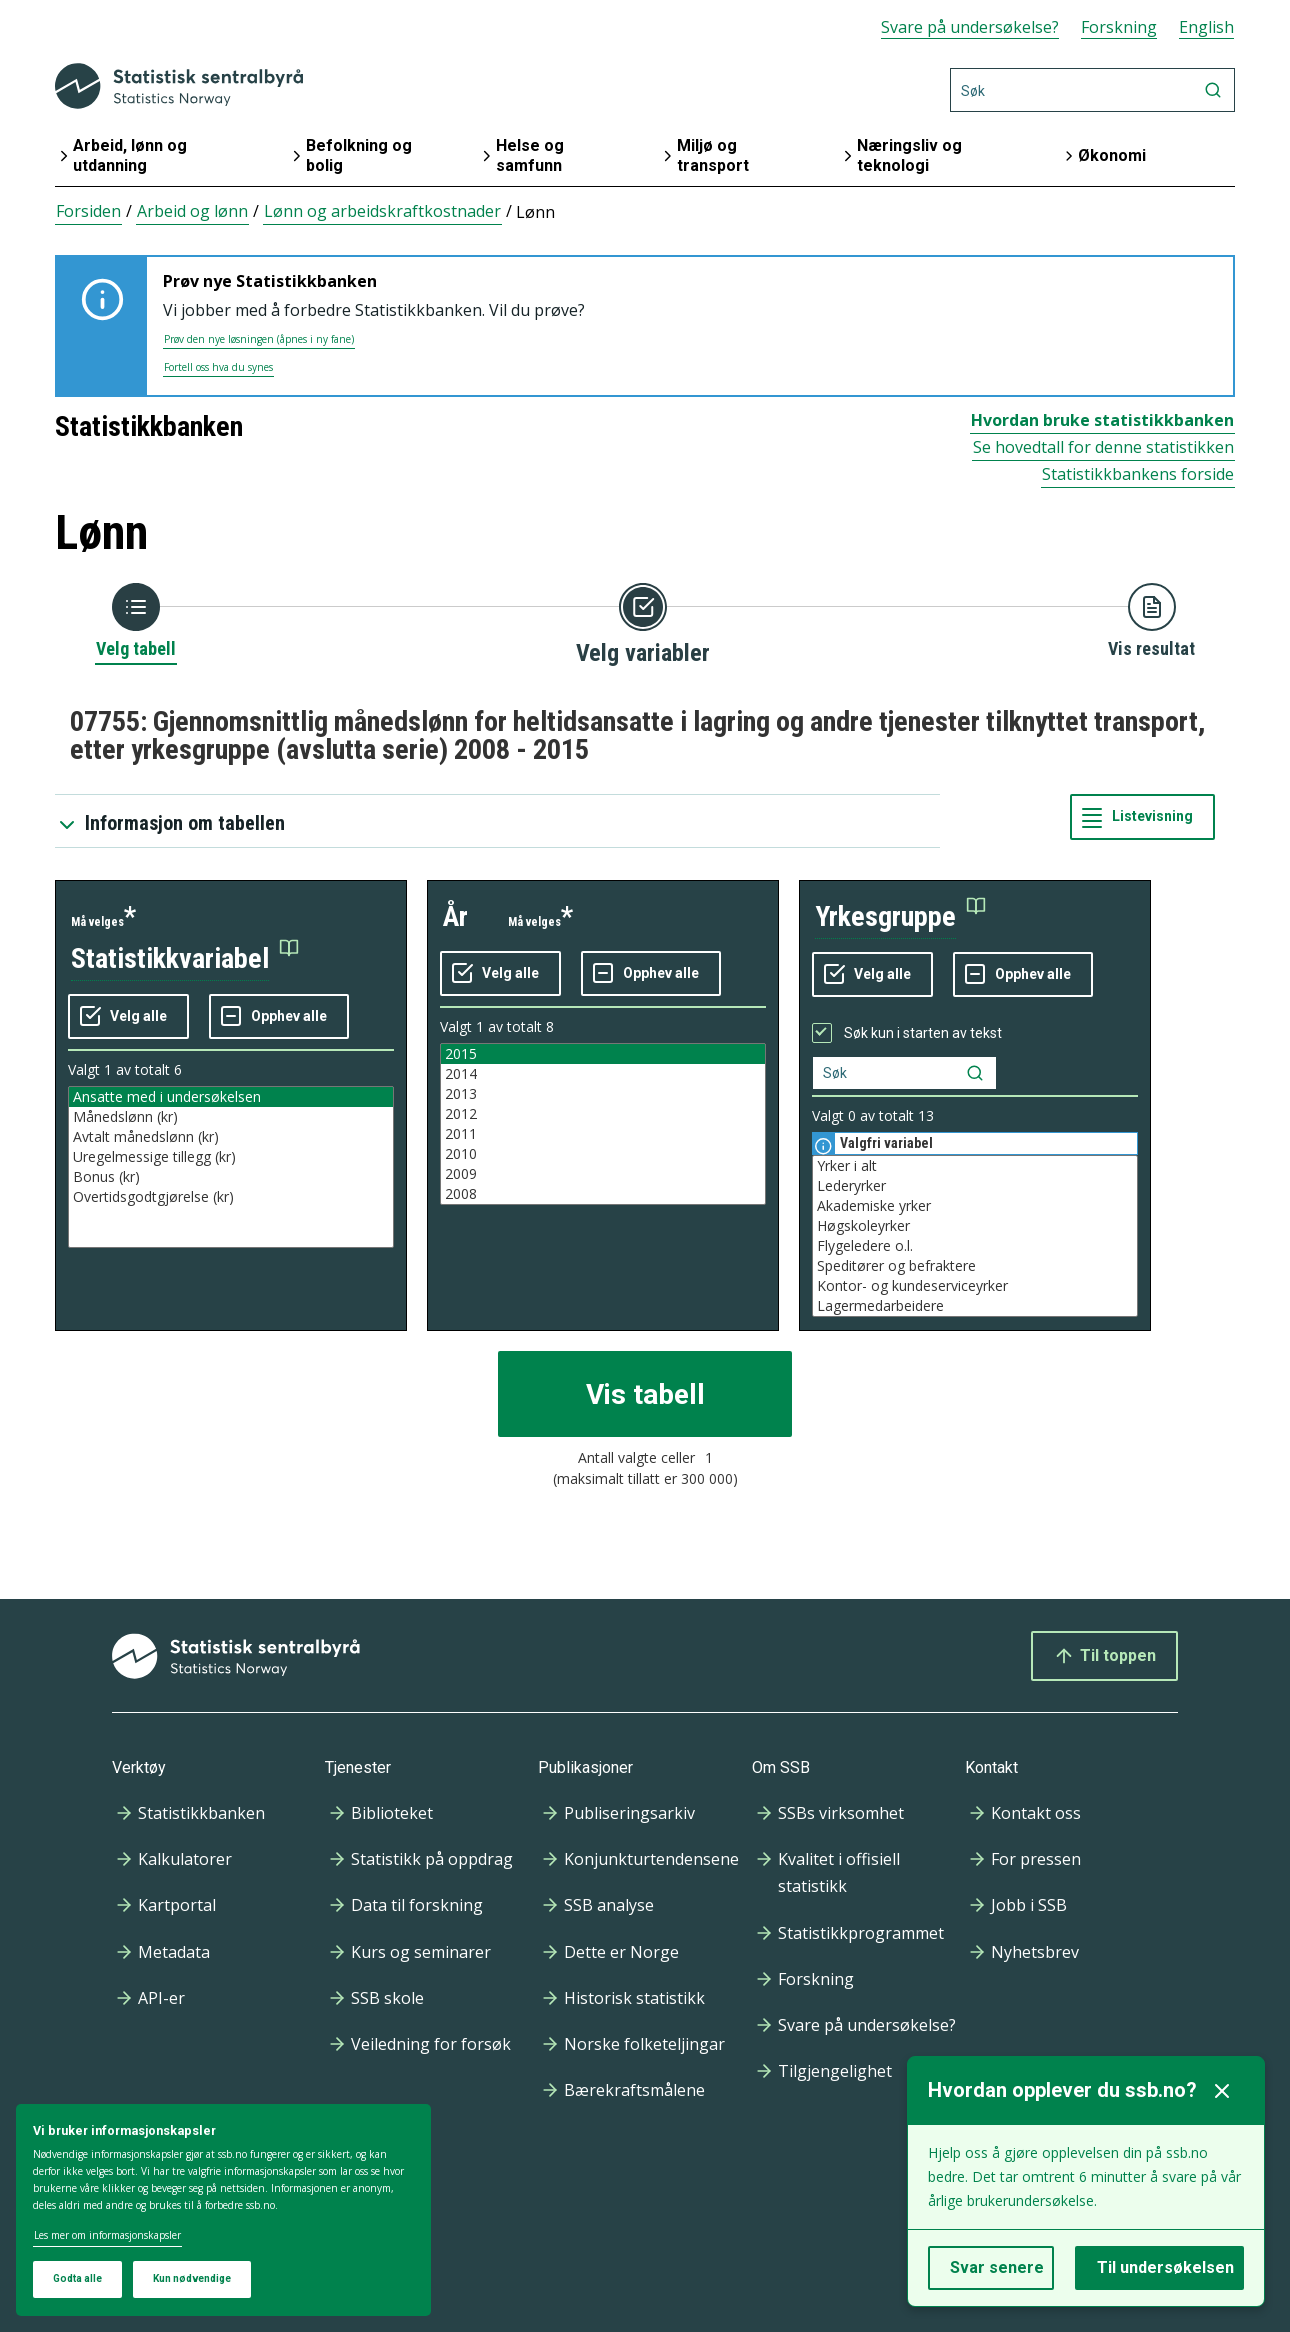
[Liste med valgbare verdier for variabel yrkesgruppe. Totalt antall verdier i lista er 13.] (975, 1236)
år (455, 916)
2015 (603, 1054)
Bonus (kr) (231, 1177)
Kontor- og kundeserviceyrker (975, 1286)
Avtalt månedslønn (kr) (231, 1137)
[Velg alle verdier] (128, 1017)
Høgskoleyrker (975, 1226)
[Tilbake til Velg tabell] (136, 622)
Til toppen (1104, 1656)
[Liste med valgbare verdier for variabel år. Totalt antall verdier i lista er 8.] (603, 1124)
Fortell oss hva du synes (218, 367)
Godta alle (77, 2278)
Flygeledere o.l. (975, 1246)
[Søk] (1092, 90)
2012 (603, 1114)
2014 (603, 1074)
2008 (603, 1194)
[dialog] (223, 2210)
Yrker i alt (975, 1166)
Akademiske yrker (975, 1206)
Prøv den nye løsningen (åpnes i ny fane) (259, 339)
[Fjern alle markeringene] (279, 1017)
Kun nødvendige (192, 2278)
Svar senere (997, 2267)
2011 (603, 1134)
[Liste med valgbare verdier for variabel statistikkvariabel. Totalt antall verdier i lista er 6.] (231, 1167)
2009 (603, 1174)
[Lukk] (1222, 2091)
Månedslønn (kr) (231, 1117)
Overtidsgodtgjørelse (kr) (231, 1197)
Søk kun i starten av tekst (923, 1033)
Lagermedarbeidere (975, 1306)
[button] (185, 959)
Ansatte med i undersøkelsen (231, 1097)
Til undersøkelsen (1165, 2267)
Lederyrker (975, 1186)
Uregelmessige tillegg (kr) (231, 1157)
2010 (603, 1154)
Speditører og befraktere (975, 1266)
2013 (603, 1094)
